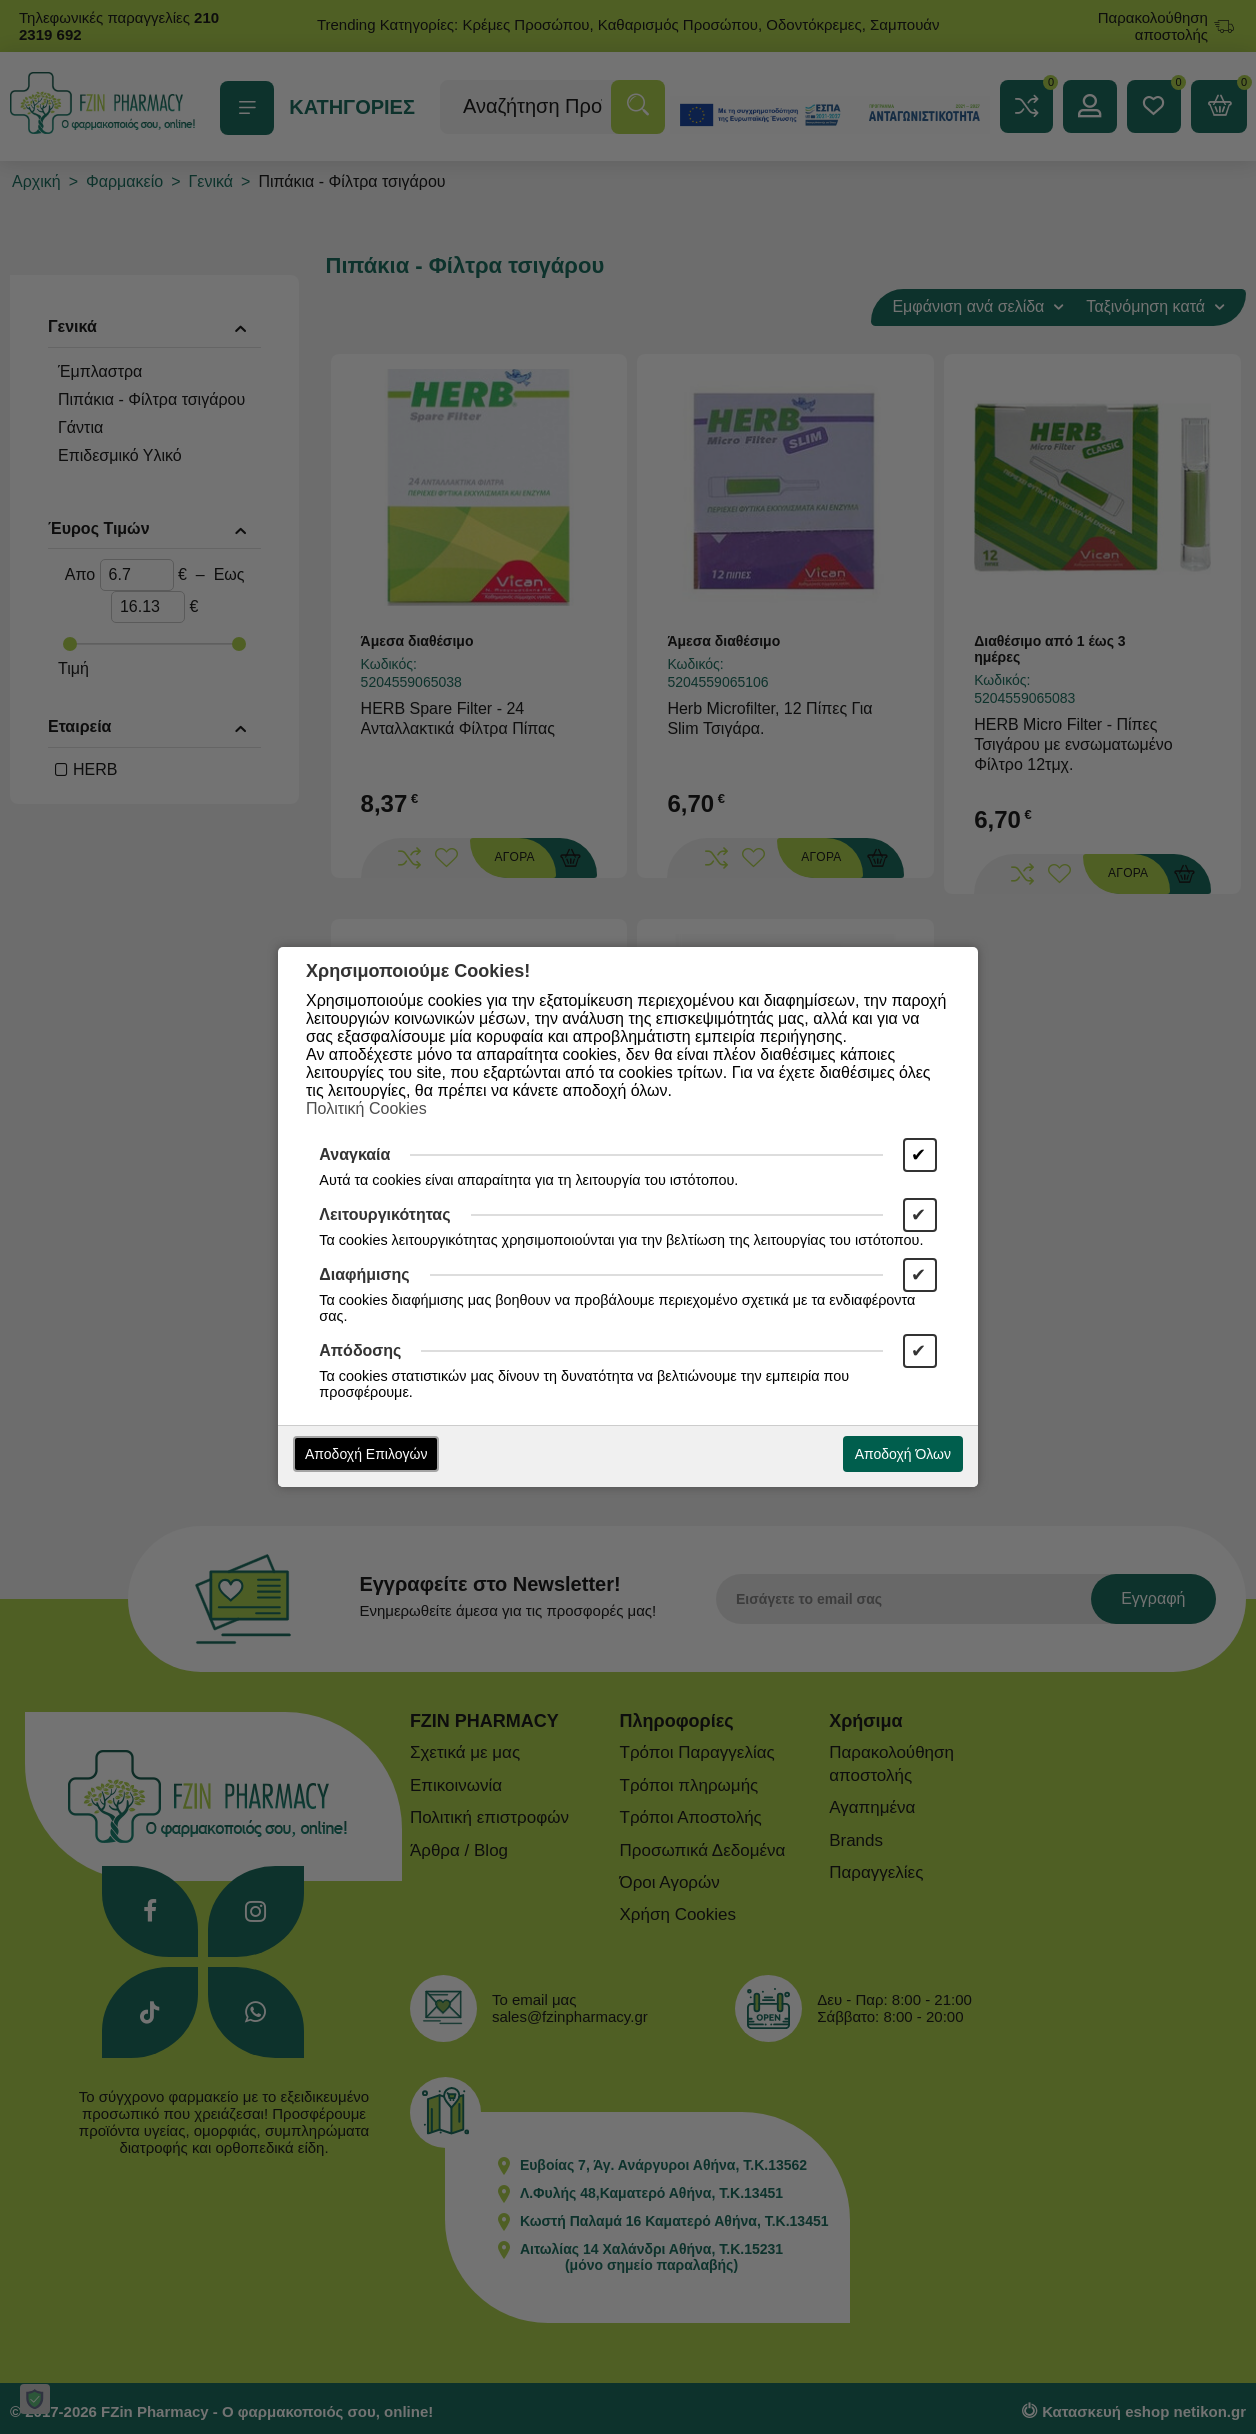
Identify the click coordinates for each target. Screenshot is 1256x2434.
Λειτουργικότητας (384, 1214)
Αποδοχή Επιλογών (366, 1454)
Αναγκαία (354, 1154)
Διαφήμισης (364, 1274)
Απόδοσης (360, 1350)
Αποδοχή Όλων (903, 1454)
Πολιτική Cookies (366, 1108)
